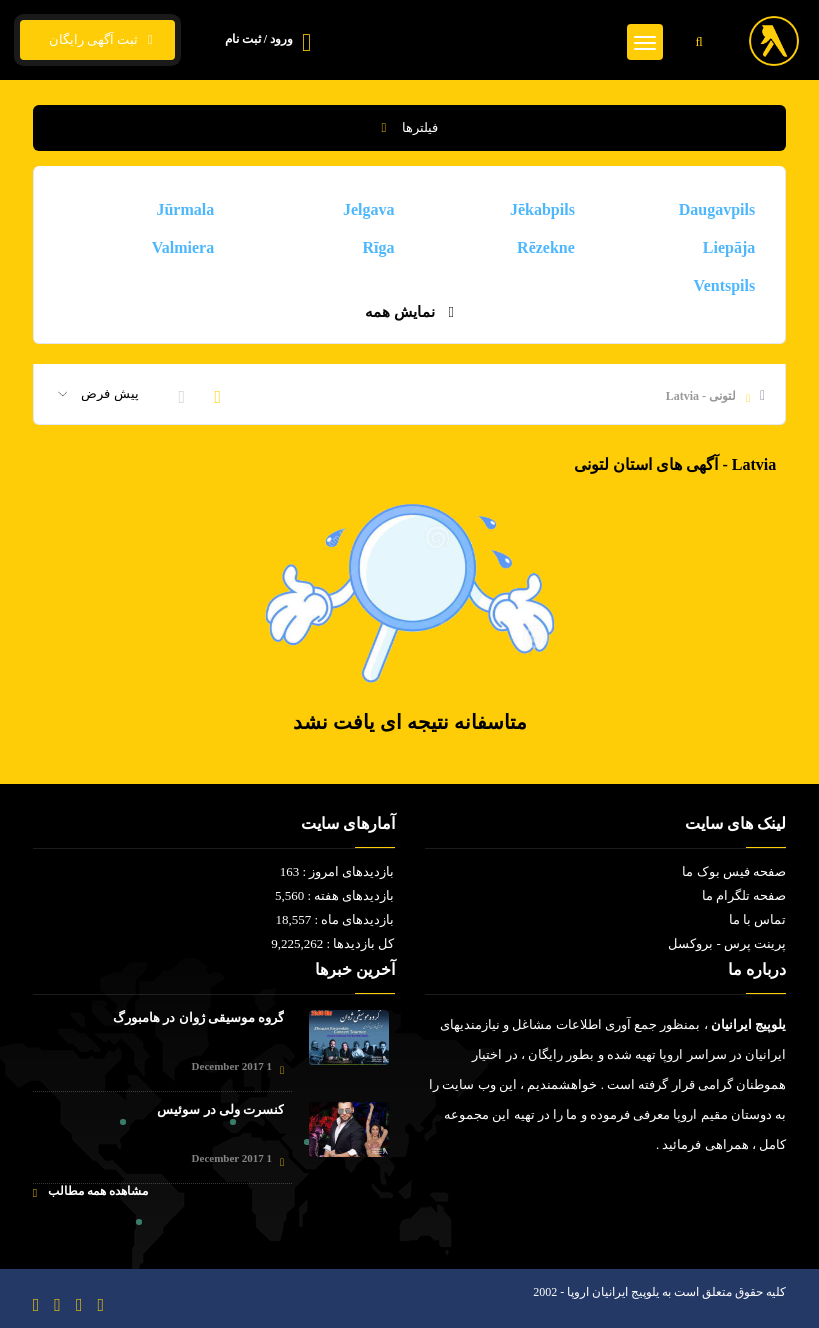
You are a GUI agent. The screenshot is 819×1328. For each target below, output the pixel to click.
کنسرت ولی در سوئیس (220, 1109)
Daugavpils (717, 209)
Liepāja (729, 247)
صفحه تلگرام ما (744, 895)
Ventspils (725, 285)
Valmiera (183, 247)
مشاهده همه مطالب (90, 1191)
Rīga (379, 247)
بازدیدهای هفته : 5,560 (335, 895)
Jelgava (369, 209)
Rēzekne (546, 247)
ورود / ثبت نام (259, 39)
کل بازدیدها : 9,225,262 (332, 943)
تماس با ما (758, 919)
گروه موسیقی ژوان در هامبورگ (198, 1017)
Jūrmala (185, 209)
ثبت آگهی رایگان (97, 40)
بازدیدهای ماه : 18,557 (334, 919)
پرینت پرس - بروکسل (727, 943)
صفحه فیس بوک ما (734, 871)
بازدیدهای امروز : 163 (337, 871)
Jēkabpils (542, 209)
